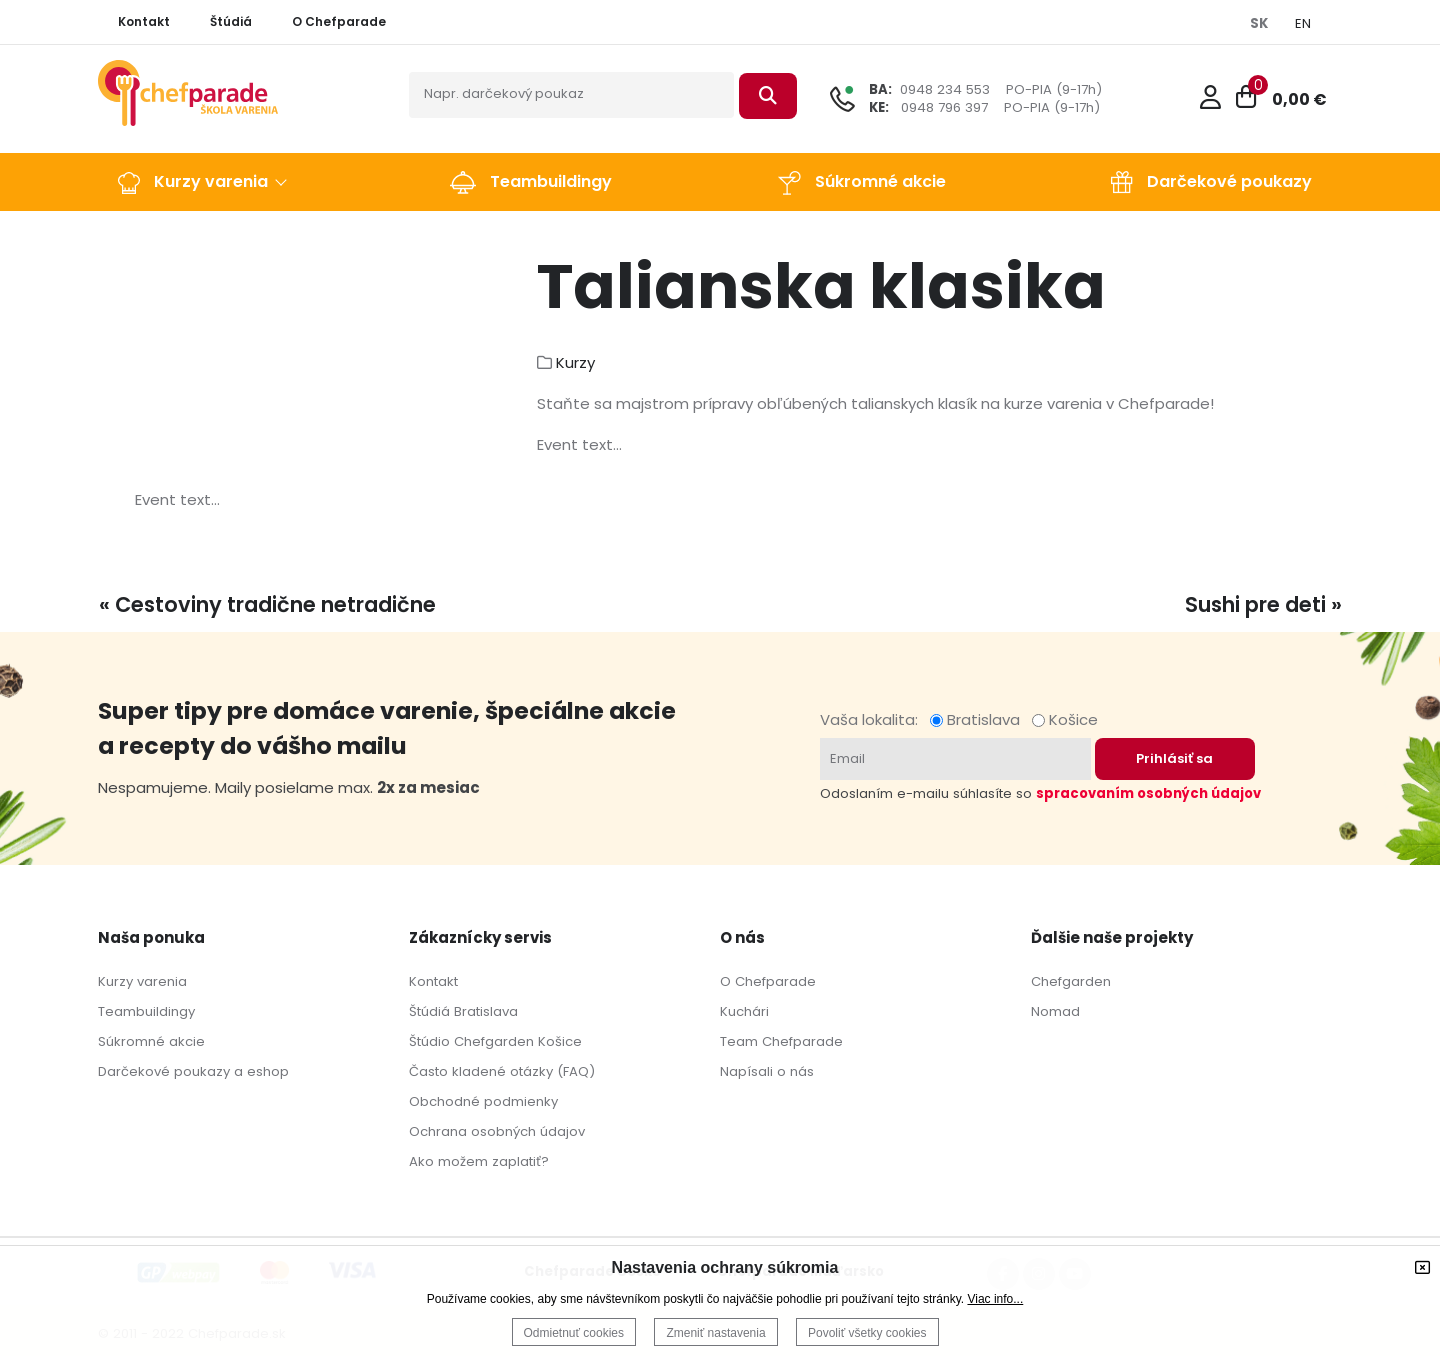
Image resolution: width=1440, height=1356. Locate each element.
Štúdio (429, 1041)
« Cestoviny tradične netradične (267, 604)
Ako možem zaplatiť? (479, 1161)
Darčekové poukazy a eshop (193, 1071)
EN (1303, 23)
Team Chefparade (781, 1041)
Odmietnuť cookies (574, 1333)
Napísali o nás (767, 1071)
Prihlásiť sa (1174, 758)
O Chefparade (768, 981)
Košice (1065, 719)
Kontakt (433, 981)
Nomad (1055, 1011)
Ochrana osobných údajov (497, 1131)
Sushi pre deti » (1263, 604)
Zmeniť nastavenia (715, 1333)
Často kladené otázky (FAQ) (502, 1071)
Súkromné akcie (151, 1041)
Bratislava (979, 719)
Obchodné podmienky (483, 1101)
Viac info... (995, 1299)
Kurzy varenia (142, 981)
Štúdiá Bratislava (463, 1011)
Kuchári (744, 1011)
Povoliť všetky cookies (867, 1333)
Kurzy (575, 362)
